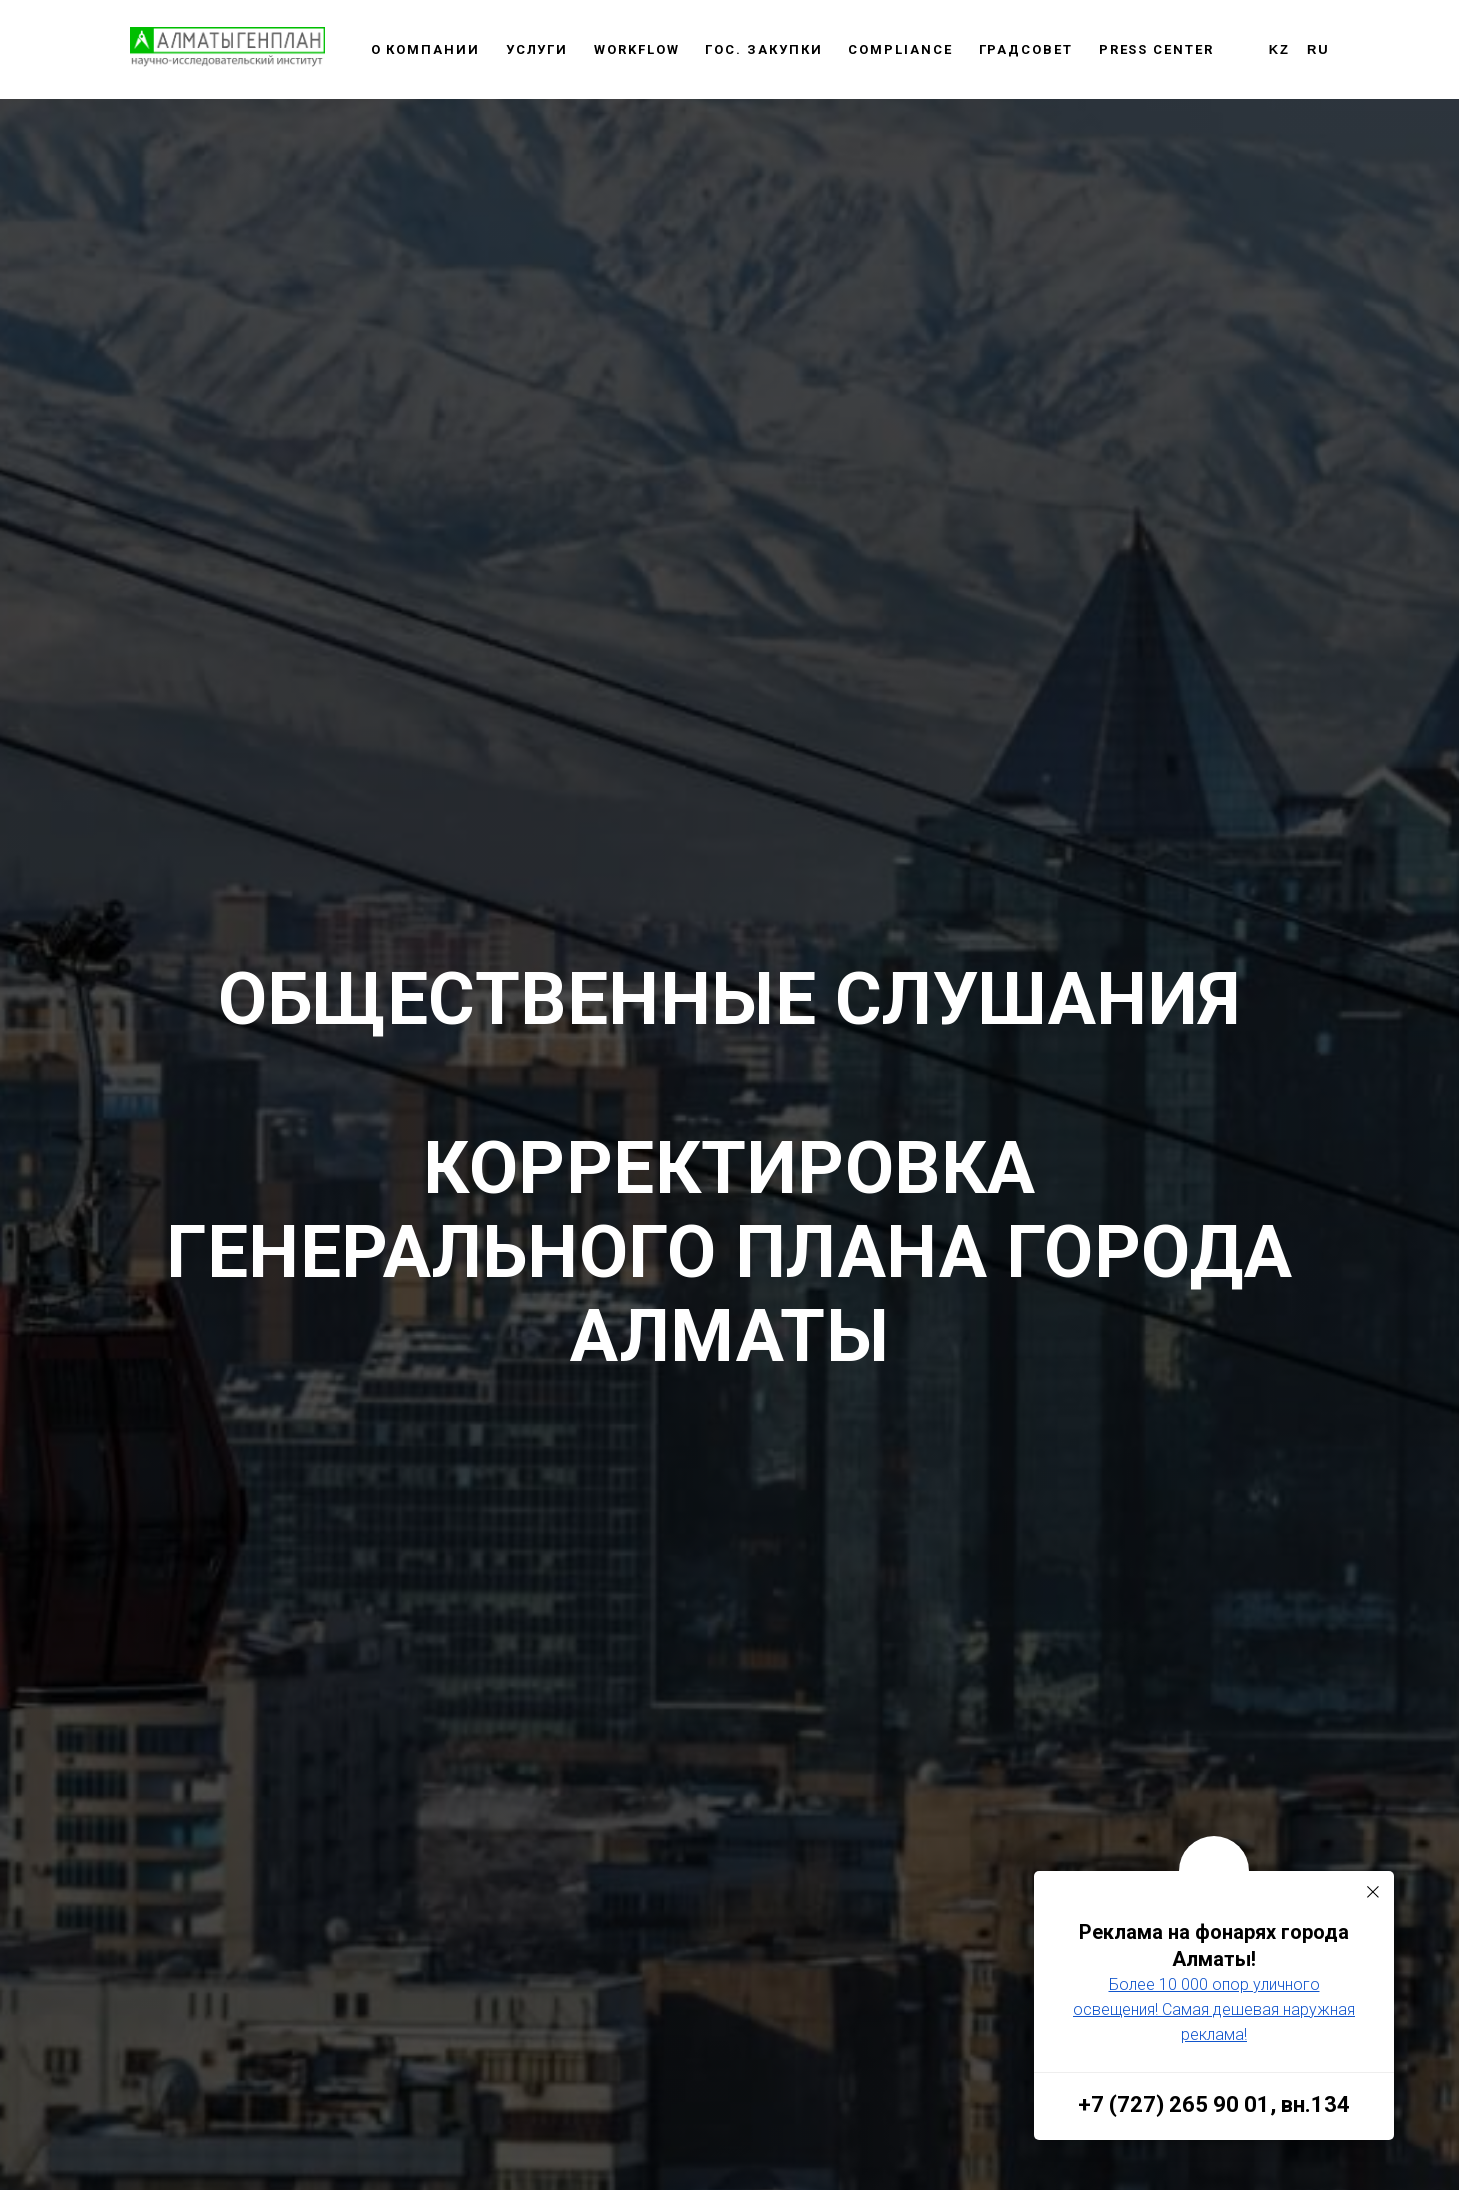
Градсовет (1026, 49)
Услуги (537, 49)
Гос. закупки (763, 49)
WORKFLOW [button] (636, 49)
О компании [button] (425, 49)
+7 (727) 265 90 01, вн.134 (1214, 2104)
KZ (1279, 49)
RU (1318, 49)
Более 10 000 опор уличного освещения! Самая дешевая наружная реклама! (1214, 2009)
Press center (1156, 49)
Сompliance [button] (900, 49)
